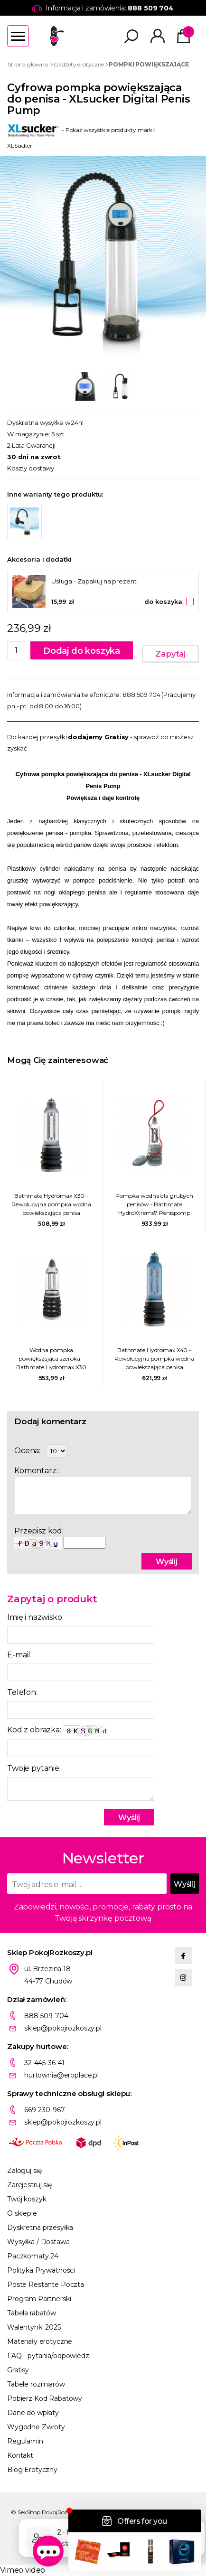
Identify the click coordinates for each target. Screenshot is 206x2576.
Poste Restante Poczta (45, 2284)
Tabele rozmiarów (36, 2384)
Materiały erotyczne (39, 2341)
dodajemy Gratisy (98, 737)
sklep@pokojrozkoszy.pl (63, 2028)
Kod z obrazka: (59, 1731)
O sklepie (22, 2213)
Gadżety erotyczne (79, 64)
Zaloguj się (24, 2170)
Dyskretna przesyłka (40, 2227)
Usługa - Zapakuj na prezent (94, 581)
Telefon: (22, 1692)
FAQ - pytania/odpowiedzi (49, 2355)
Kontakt (20, 2455)
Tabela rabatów (31, 2313)
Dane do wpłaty (33, 2412)
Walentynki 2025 (34, 2327)
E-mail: (19, 1654)
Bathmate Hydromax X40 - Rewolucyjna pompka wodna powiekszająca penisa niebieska (154, 1359)
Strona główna (27, 64)
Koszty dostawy (30, 468)
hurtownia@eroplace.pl (61, 2075)
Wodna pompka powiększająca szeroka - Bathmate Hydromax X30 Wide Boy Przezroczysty (51, 1359)
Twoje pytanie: (34, 1768)
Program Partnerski (39, 2298)
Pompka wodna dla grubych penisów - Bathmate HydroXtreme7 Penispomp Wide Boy (154, 1204)
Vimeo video (22, 2570)
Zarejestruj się (29, 2185)
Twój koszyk (26, 2199)
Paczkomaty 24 (32, 2256)
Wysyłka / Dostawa (38, 2242)
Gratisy (18, 2370)
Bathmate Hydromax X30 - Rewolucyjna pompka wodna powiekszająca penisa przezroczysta (51, 1204)
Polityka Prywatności (41, 2270)
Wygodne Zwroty (36, 2427)
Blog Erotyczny (32, 2469)
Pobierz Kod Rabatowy (44, 2398)
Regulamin (25, 2441)
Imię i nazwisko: (35, 1617)
